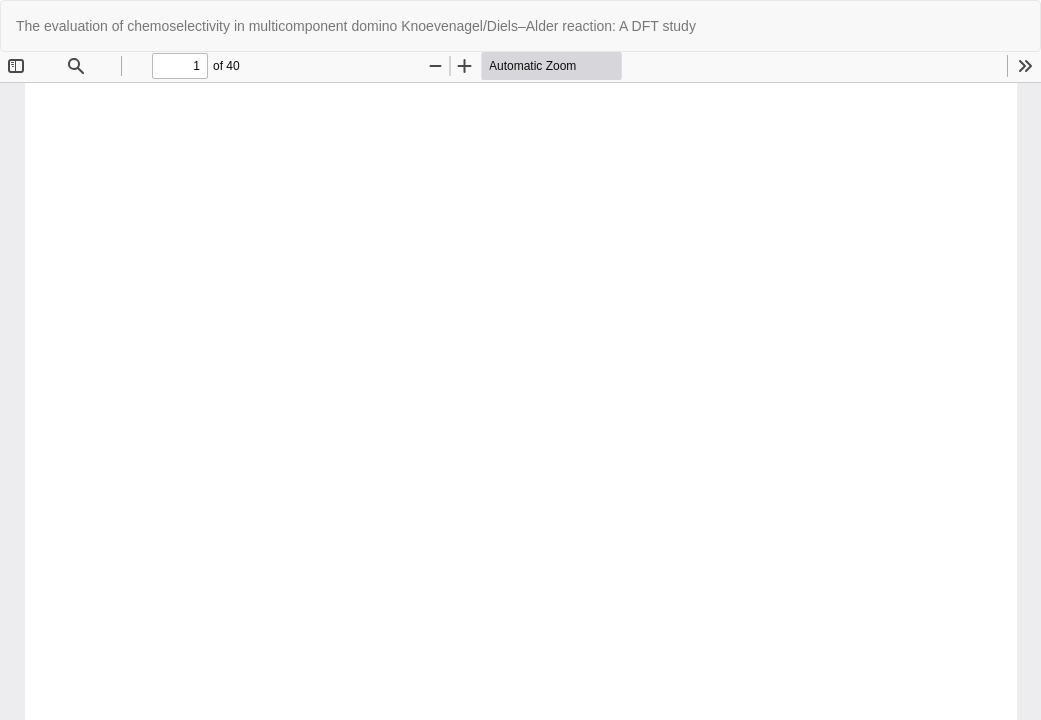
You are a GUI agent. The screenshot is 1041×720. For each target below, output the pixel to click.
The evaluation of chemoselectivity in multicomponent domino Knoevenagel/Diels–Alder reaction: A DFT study (356, 26)
